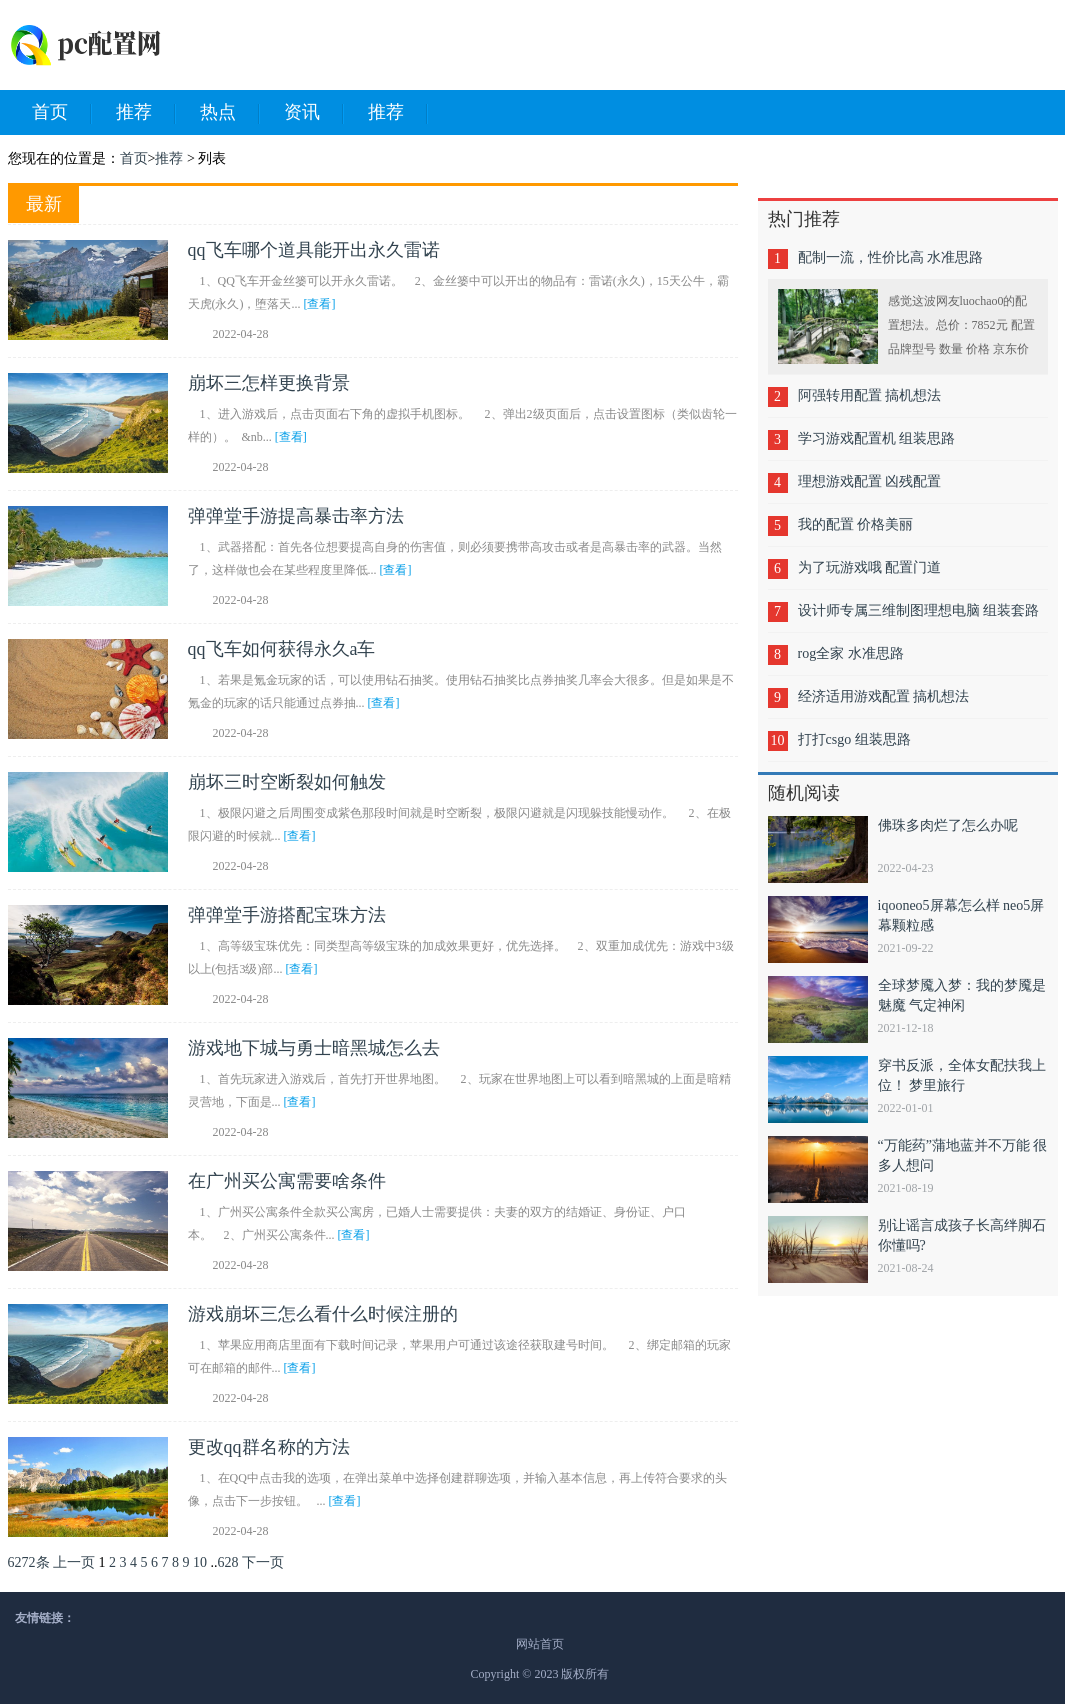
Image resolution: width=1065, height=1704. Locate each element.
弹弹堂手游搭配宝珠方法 (287, 915)
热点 (230, 113)
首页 (62, 113)
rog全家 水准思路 (851, 653)
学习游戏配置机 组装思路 (877, 438)
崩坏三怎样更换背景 (269, 383)
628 (228, 1562)
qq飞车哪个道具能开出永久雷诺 (314, 250)
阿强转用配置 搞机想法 (870, 395)
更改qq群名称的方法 (269, 1447)
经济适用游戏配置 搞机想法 (884, 696)
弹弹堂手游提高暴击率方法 (296, 516)
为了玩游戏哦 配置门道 (870, 567)
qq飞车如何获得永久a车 (282, 649)
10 (200, 1562)
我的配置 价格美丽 (856, 524)
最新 (44, 204)
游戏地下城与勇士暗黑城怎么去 (314, 1048)
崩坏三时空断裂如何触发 (287, 782)
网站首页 (540, 1644)
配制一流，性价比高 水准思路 (891, 257)
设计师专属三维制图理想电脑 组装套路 (919, 610)
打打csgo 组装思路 (854, 739)
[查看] (320, 304)
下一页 (263, 1562)
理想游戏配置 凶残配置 (870, 481)
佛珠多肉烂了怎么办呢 (948, 825)
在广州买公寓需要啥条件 (287, 1181)
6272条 (29, 1562)
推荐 (146, 113)
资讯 (314, 113)
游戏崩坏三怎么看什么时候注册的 (323, 1314)
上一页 (74, 1562)
